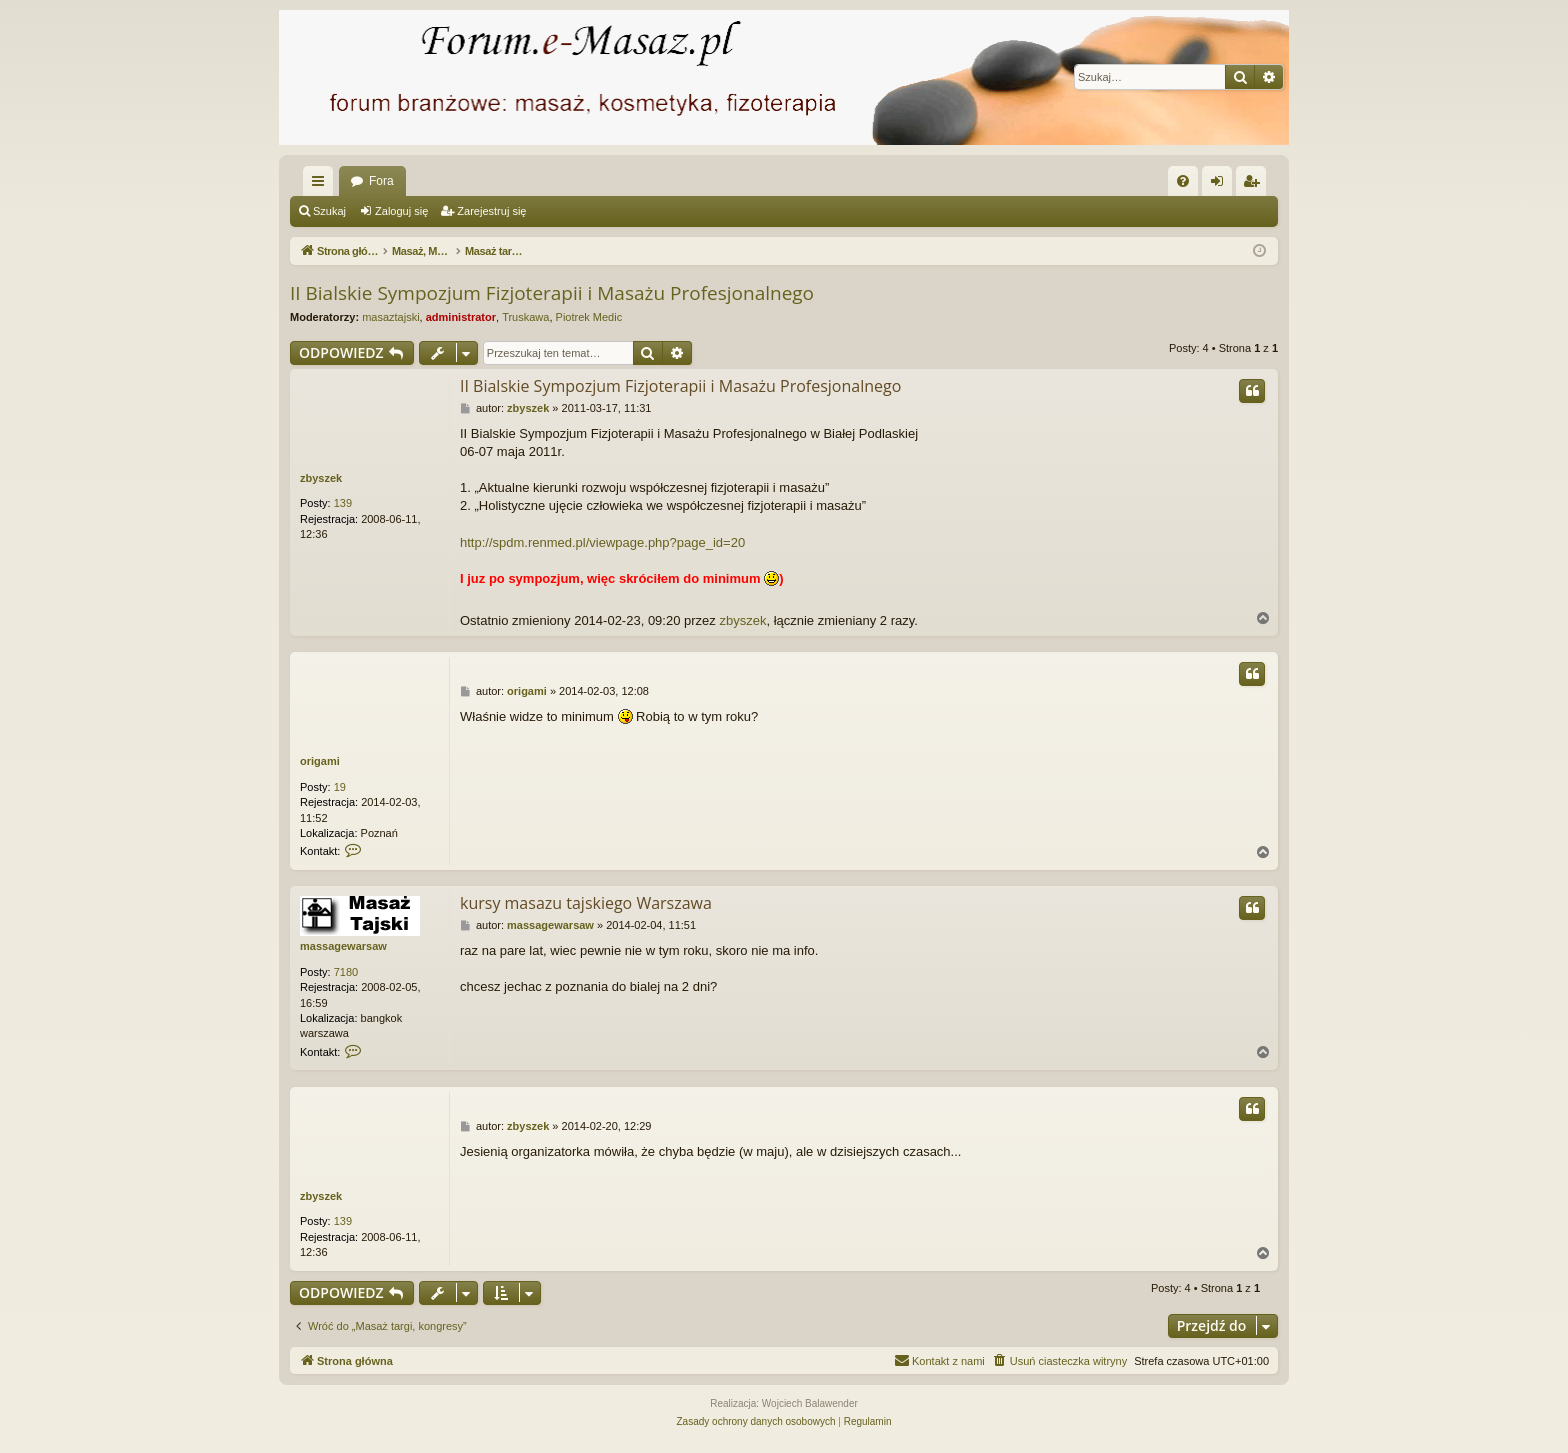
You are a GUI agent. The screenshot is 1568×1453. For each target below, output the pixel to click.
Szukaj (329, 211)
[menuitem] (1183, 181)
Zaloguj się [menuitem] (1221, 185)
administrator (461, 317)
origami (320, 761)
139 (343, 503)
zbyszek (321, 478)
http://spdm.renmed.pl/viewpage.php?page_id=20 (602, 542)
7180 (346, 972)
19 (340, 787)
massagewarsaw (343, 946)
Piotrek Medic (589, 317)
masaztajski (390, 317)
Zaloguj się (401, 211)
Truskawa (525, 317)
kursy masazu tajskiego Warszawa (586, 903)
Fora (381, 181)
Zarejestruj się (491, 211)
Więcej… (322, 185)
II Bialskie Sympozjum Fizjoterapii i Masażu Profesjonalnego (552, 293)
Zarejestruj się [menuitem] (1255, 185)
